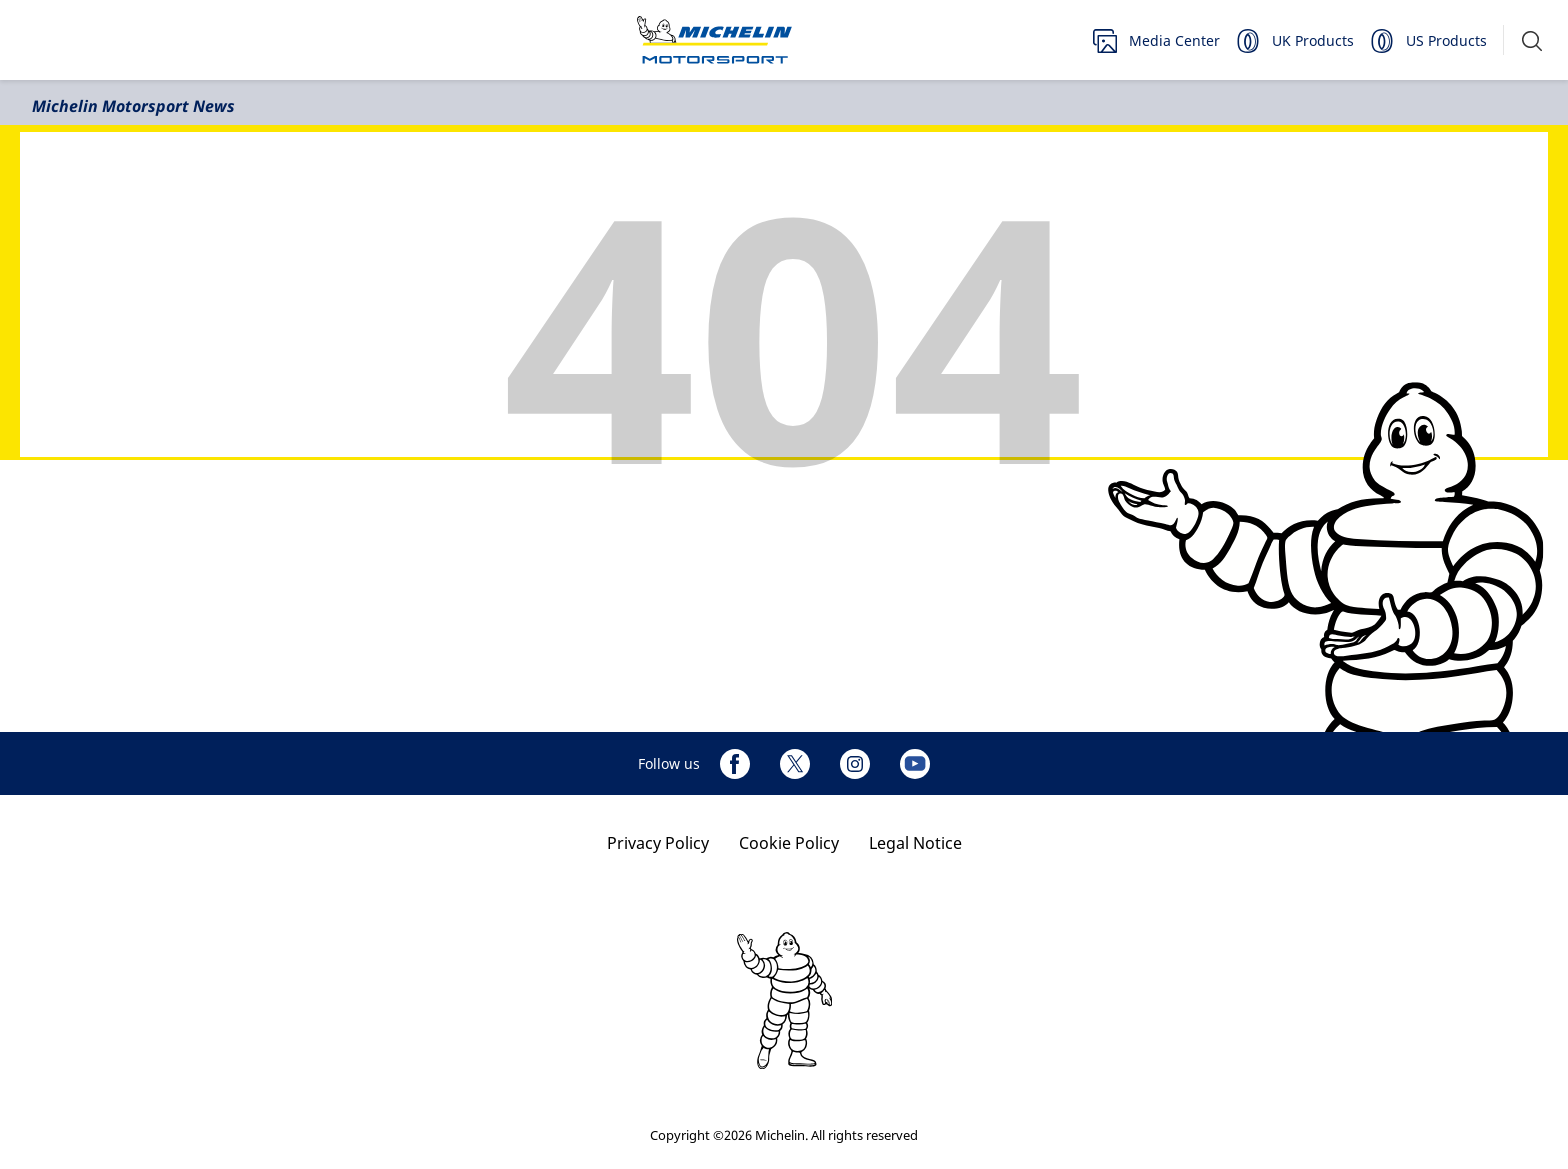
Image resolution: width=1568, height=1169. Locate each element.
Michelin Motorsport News (133, 106)
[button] (1532, 40)
